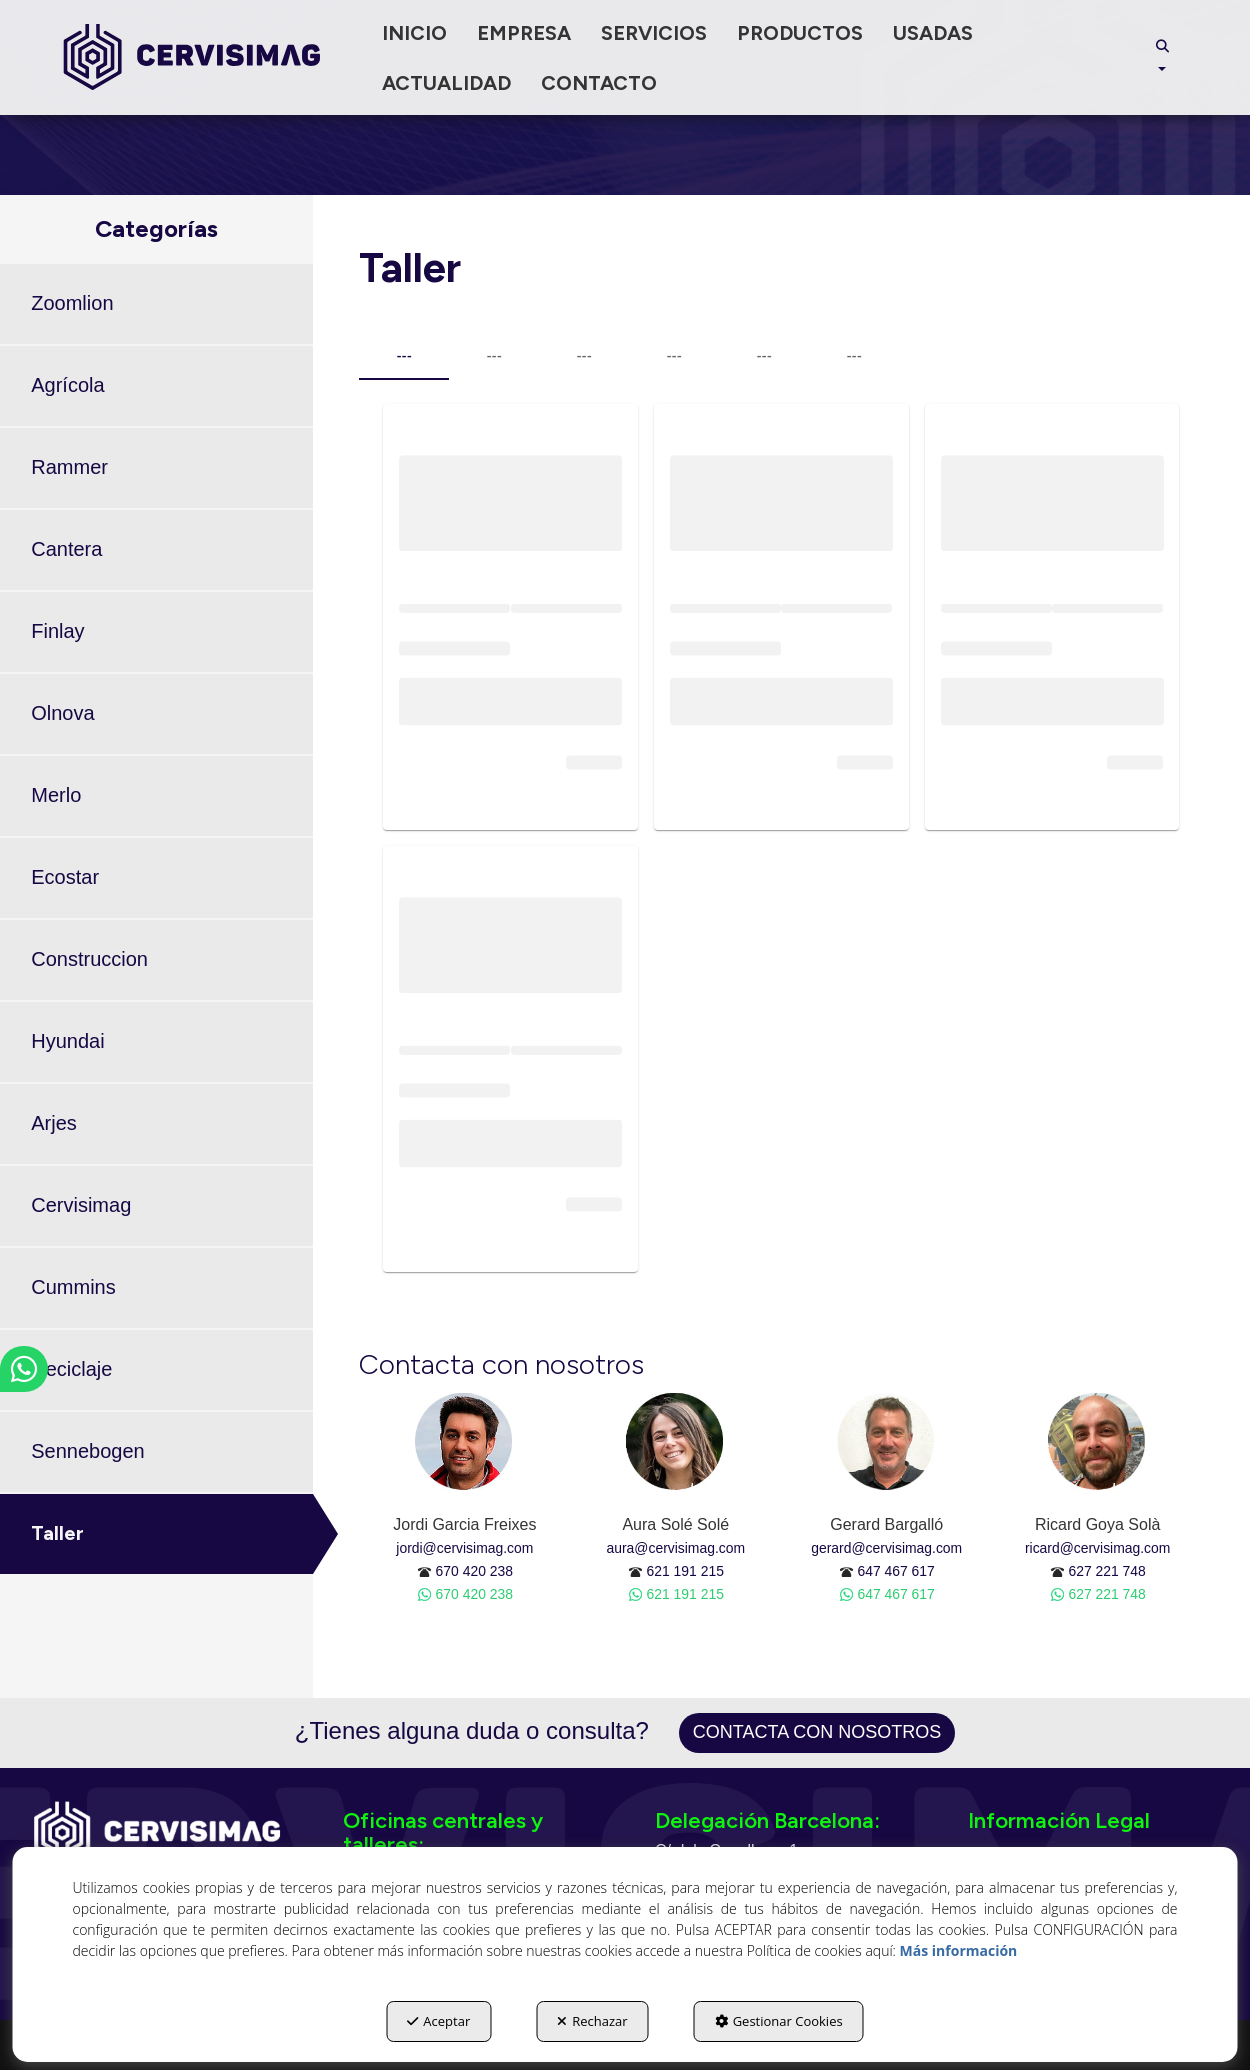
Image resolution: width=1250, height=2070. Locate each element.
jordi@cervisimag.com (464, 1548)
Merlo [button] (56, 795)
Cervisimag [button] (81, 1205)
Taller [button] (57, 1533)
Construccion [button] (89, 959)
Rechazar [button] (592, 2021)
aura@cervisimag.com (676, 1548)
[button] (192, 57)
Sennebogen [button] (87, 1451)
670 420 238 (474, 1571)
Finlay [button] (57, 631)
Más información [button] (959, 1950)
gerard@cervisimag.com (886, 1548)
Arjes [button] (54, 1123)
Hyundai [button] (67, 1041)
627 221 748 (1106, 1571)
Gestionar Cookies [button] (779, 2021)
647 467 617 (895, 1571)
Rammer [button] (69, 467)
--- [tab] (404, 356)
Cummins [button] (73, 1287)
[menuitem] (414, 33)
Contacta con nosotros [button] (817, 1732)
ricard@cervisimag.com (1097, 1548)
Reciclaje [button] (71, 1369)
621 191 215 (685, 1571)
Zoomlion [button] (72, 303)
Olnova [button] (62, 713)
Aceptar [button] (438, 2021)
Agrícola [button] (67, 385)
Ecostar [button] (65, 877)
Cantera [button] (66, 549)
